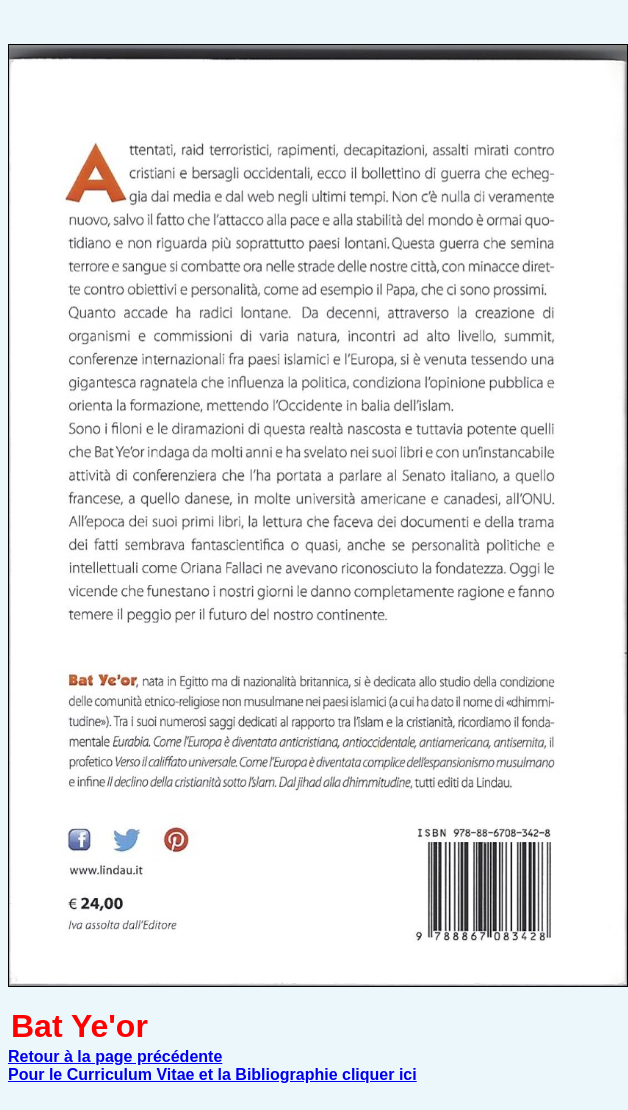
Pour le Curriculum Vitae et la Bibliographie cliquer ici (212, 1074)
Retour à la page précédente (115, 1056)
